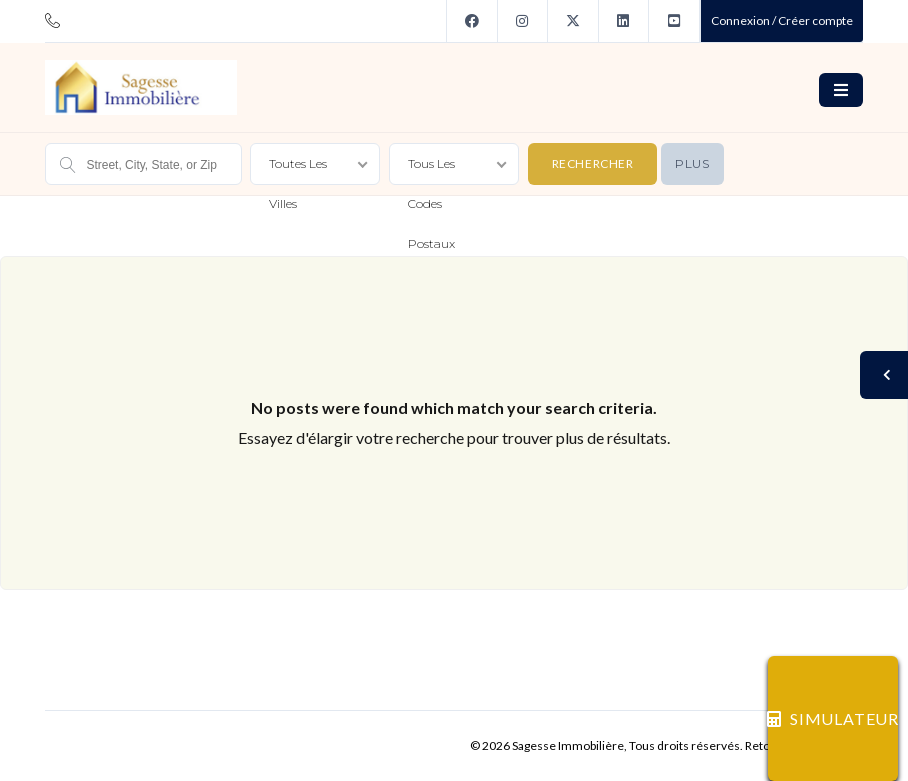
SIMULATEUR (833, 718)
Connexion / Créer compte (782, 20)
